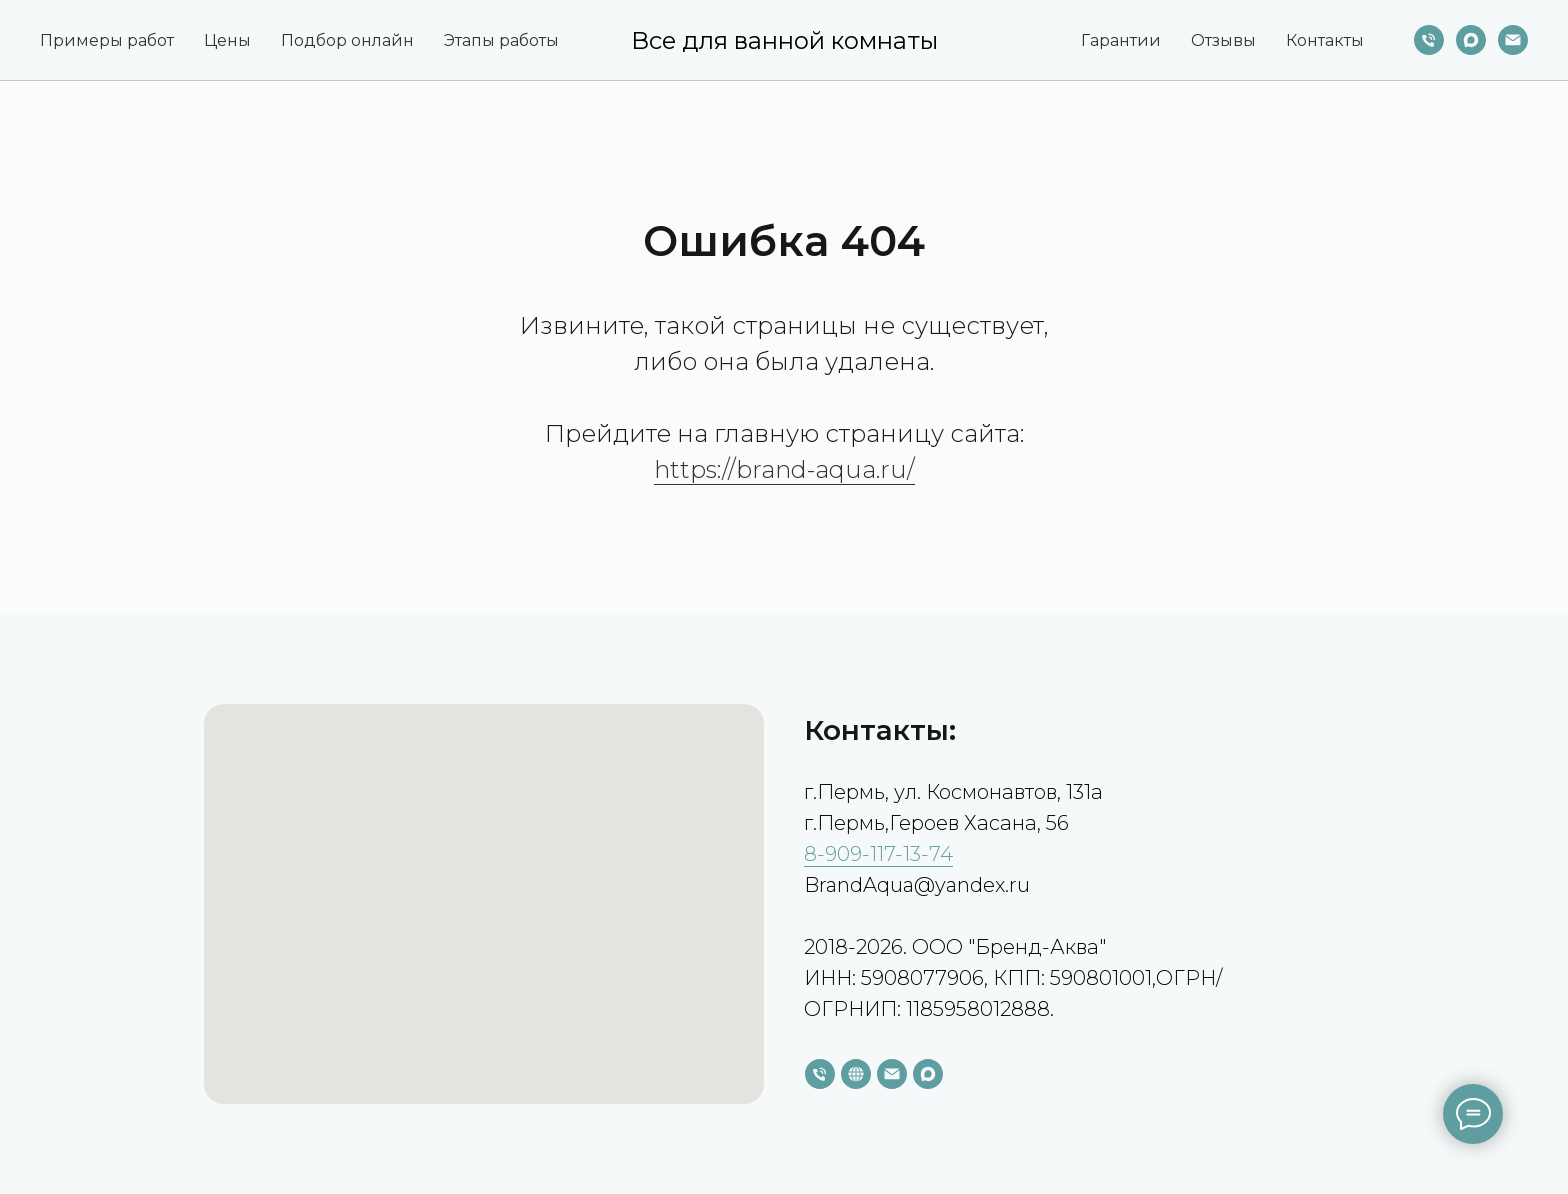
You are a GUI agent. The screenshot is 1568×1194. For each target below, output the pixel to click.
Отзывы (1223, 40)
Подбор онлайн (347, 40)
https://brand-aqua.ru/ (784, 469)
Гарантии (1121, 40)
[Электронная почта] (1513, 40)
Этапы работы (501, 40)
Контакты (1325, 40)
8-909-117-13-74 (878, 854)
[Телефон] (1429, 40)
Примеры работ (107, 40)
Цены (227, 40)
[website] (856, 1074)
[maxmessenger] (1471, 40)
